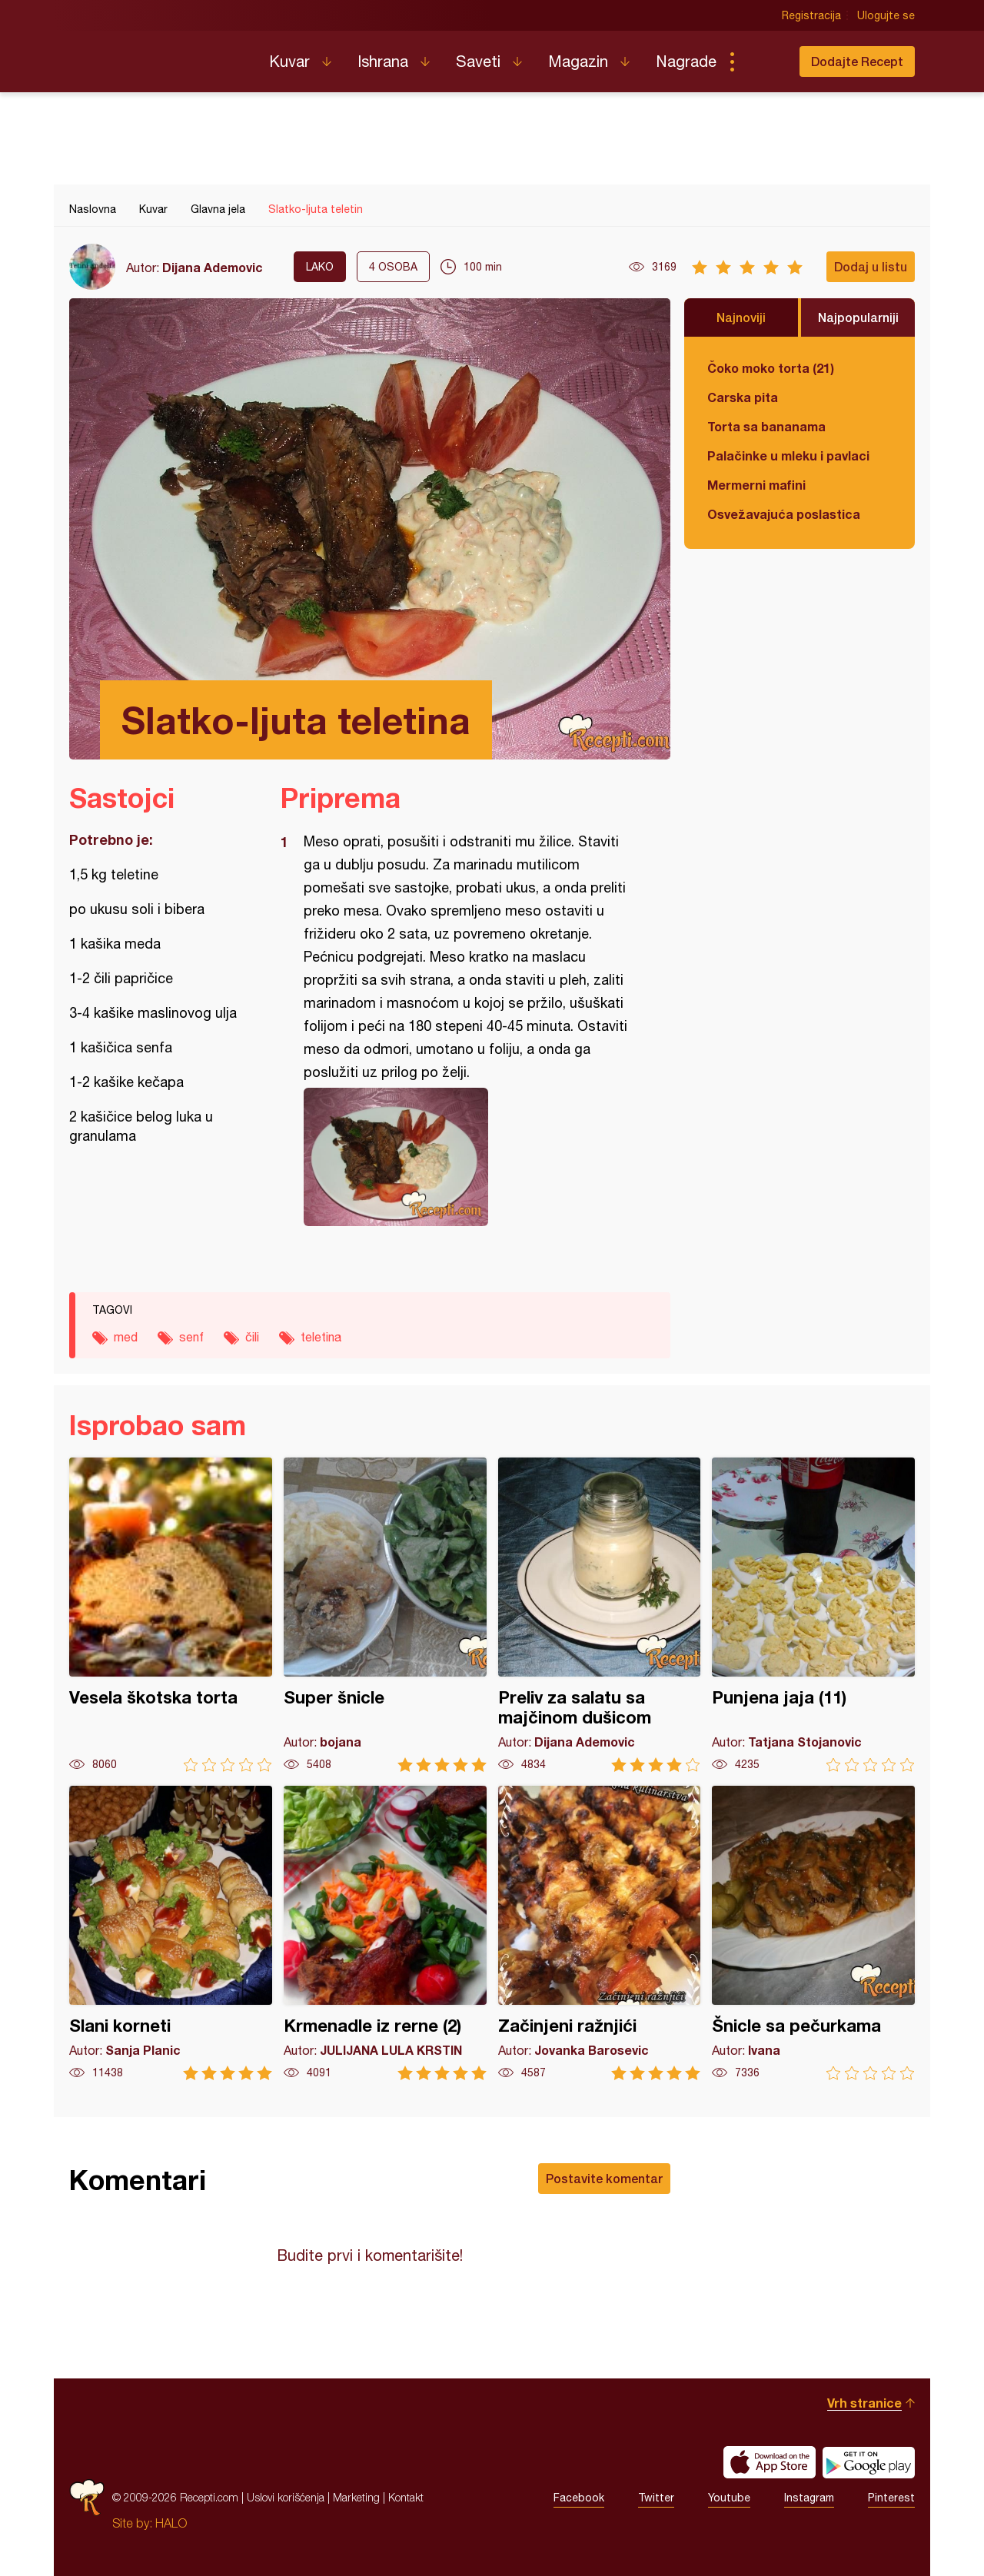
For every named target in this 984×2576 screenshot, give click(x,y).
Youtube (729, 2497)
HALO (171, 2523)
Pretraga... (762, 61)
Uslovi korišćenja (285, 2497)
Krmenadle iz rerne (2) (385, 1933)
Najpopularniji (858, 317)
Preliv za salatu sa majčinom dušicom (599, 1615)
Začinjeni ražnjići (599, 1933)
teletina (321, 1337)
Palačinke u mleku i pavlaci (788, 455)
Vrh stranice (864, 2402)
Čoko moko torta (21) (770, 368)
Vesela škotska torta (170, 1615)
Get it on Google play (869, 2462)
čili (252, 1337)
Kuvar (289, 61)
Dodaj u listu (870, 266)
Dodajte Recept (857, 61)
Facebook (579, 2497)
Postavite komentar (604, 2178)
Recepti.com (157, 55)
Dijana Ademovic (212, 267)
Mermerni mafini (756, 484)
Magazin (578, 61)
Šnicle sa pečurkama (813, 1933)
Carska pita (742, 397)
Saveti (478, 61)
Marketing (356, 2497)
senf (191, 1337)
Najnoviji (741, 317)
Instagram (809, 2497)
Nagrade (686, 61)
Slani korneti (170, 1933)
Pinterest (891, 2497)
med (126, 1337)
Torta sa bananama (766, 426)
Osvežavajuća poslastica (783, 514)
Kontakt (406, 2497)
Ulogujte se (886, 15)
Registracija (811, 15)
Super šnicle (385, 1615)
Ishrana (382, 61)
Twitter (656, 2497)
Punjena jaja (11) (813, 1615)
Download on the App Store (769, 2462)
